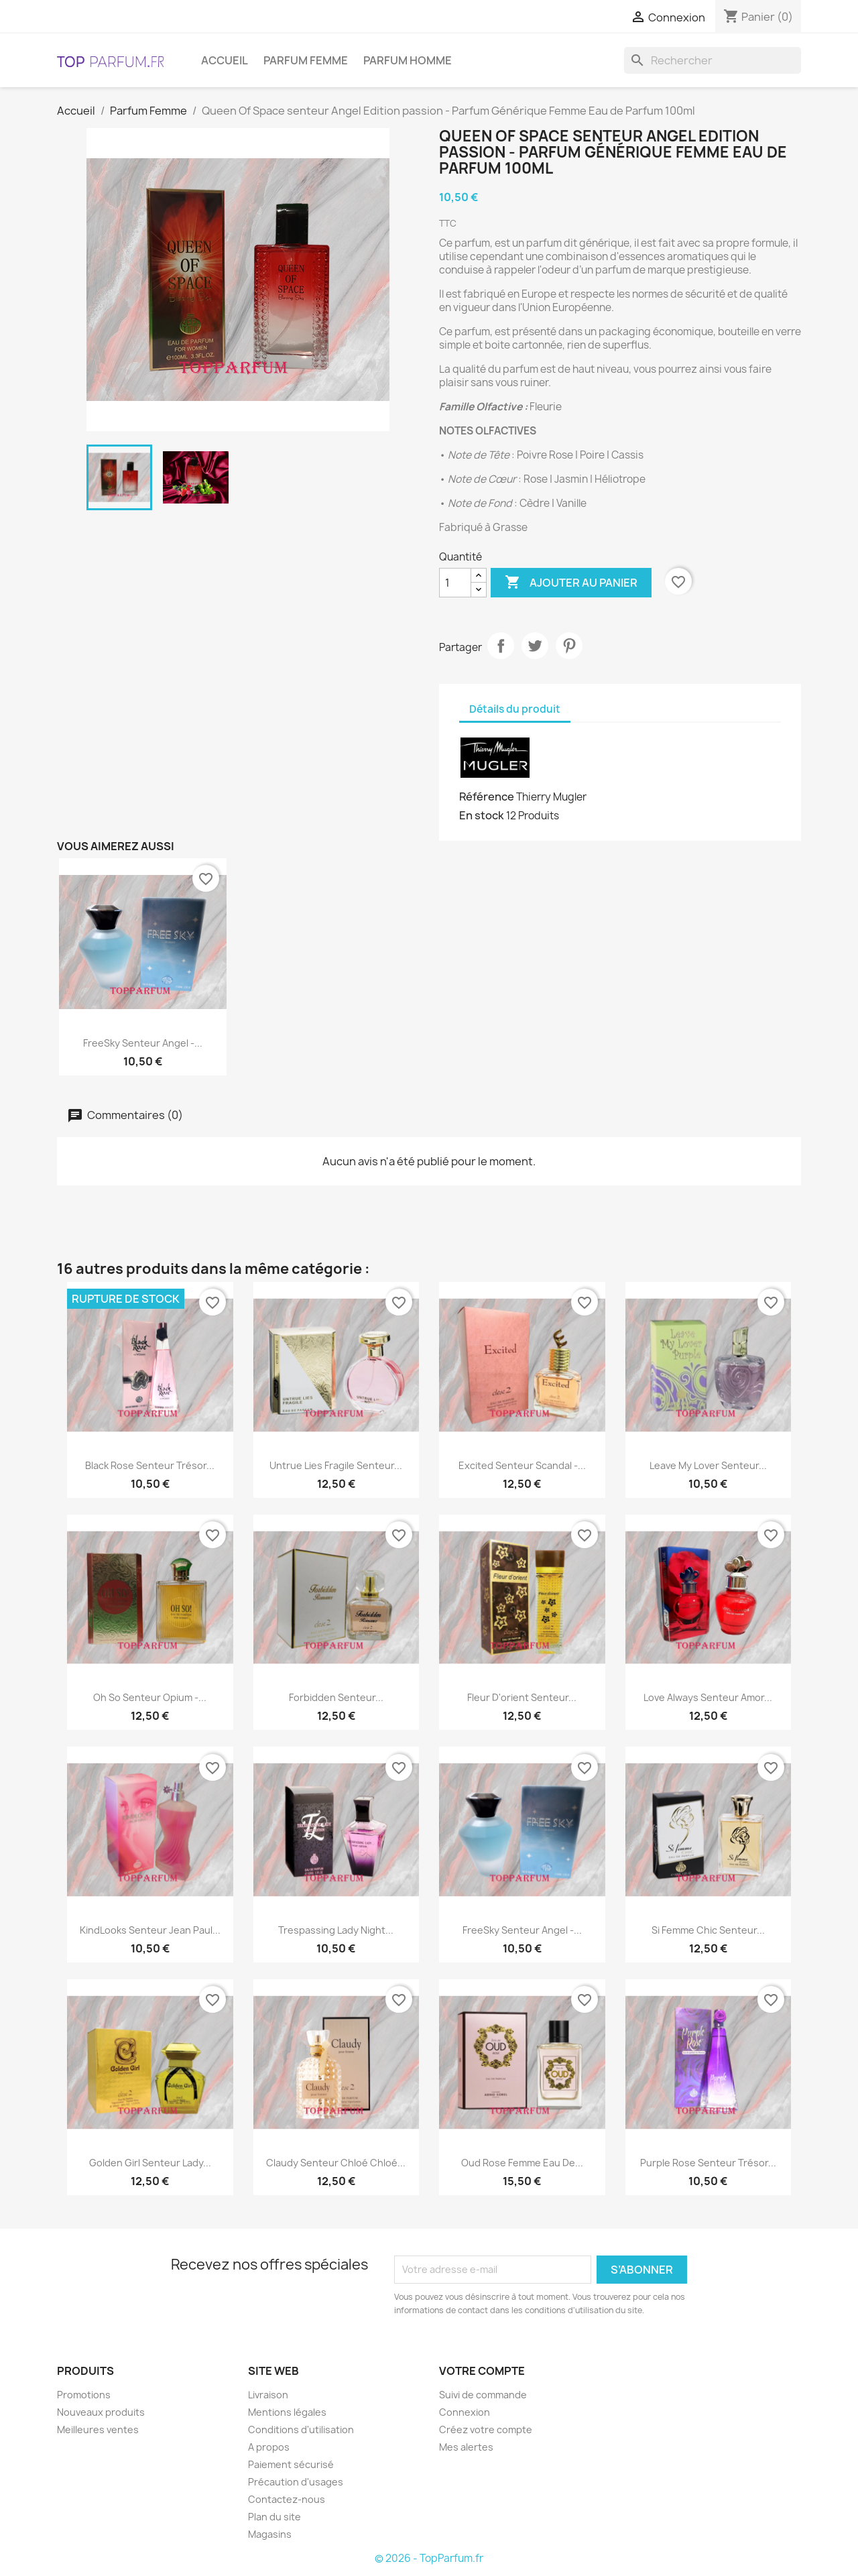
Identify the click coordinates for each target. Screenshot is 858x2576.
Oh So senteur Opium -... (149, 1697)
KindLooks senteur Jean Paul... (150, 1930)
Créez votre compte (485, 2429)
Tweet (535, 645)
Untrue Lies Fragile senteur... (335, 1465)
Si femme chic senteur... (708, 1930)
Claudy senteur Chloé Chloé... (336, 2162)
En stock (481, 815)
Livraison (268, 2394)
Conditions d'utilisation (301, 2429)
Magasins (270, 2534)
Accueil (224, 60)
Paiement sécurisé (291, 2464)
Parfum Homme (407, 60)
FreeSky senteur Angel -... (142, 1043)
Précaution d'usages (295, 2481)
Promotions (84, 2394)
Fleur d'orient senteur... (521, 1697)
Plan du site (274, 2516)
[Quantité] (455, 582)
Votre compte (482, 2370)
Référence (486, 796)
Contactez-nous (286, 2499)
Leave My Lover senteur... (708, 1465)
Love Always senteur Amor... (708, 1697)
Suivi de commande (483, 2394)
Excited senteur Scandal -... (522, 1465)
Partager (500, 645)
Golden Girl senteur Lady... (150, 2162)
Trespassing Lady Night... (335, 1930)
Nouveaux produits (101, 2412)
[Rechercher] (712, 60)
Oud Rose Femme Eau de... (522, 2162)
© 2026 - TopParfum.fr (429, 2558)
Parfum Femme (305, 60)
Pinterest (569, 645)
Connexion (464, 2412)
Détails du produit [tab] (514, 709)
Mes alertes (466, 2447)
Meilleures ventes (98, 2429)
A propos (269, 2447)
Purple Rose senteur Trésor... (708, 2162)
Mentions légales (287, 2412)
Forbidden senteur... (336, 1697)
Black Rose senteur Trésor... (149, 1465)
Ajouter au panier (571, 582)
